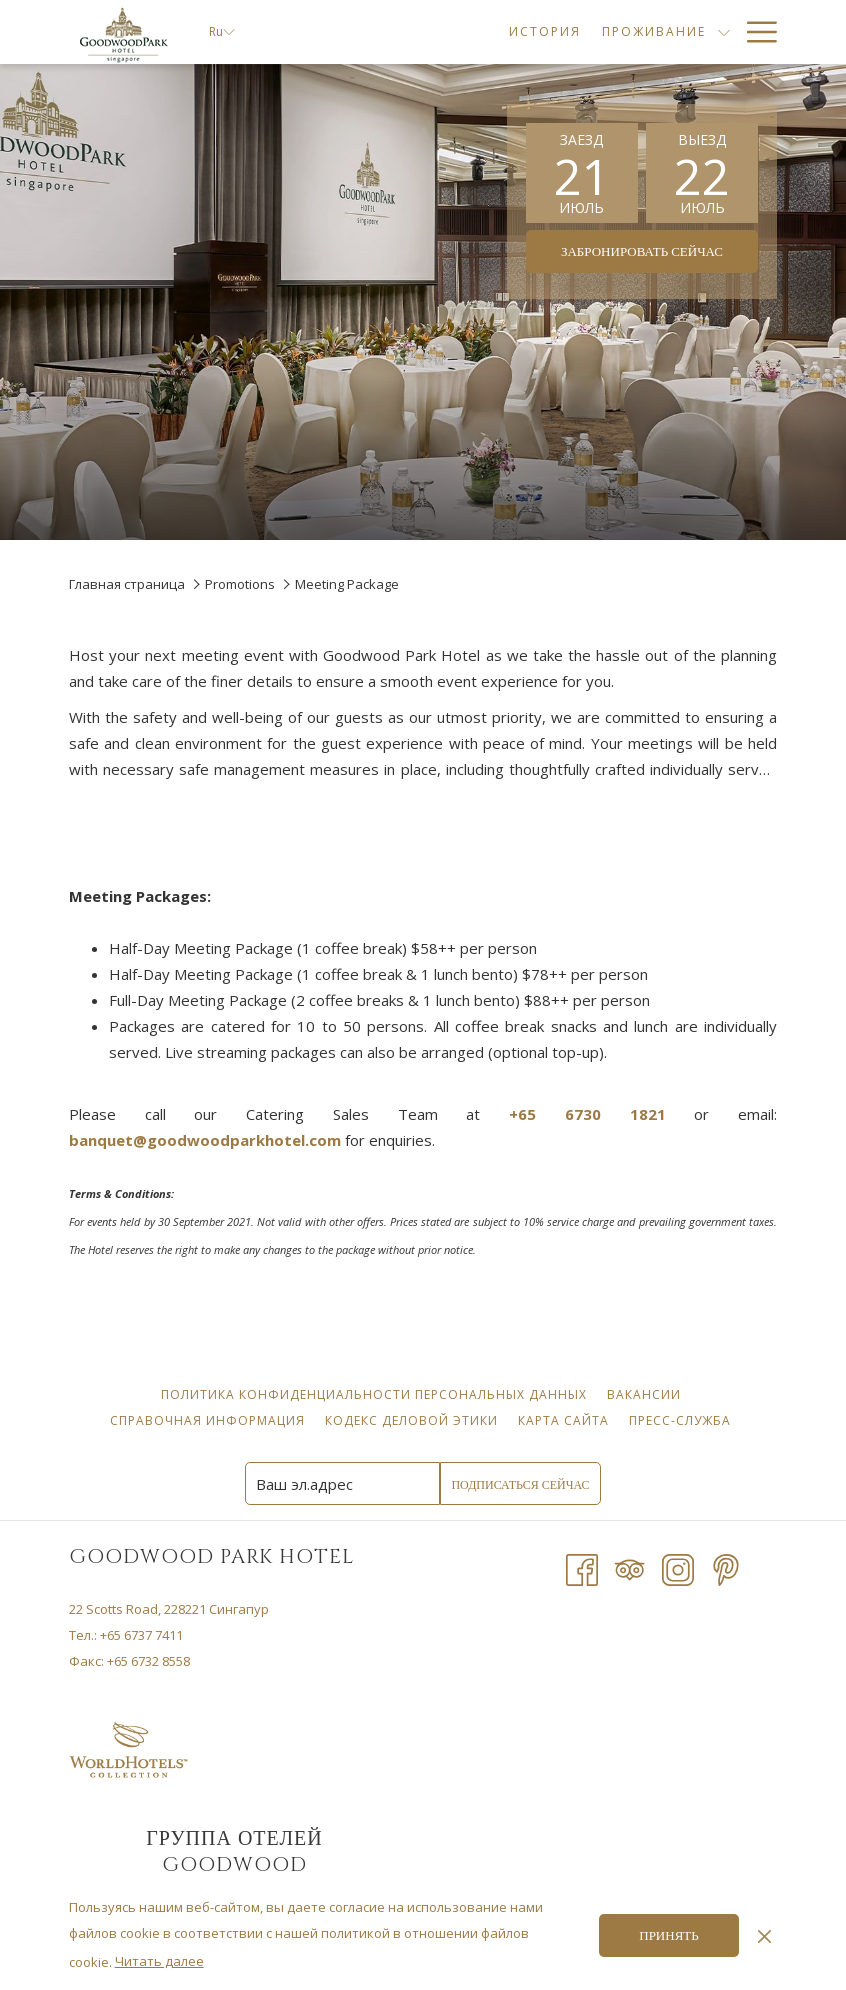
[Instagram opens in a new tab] (678, 1568)
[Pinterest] (726, 1568)
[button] (582, 173)
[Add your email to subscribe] (342, 1483)
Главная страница (127, 584)
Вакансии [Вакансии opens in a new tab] (646, 1394)
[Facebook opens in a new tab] (582, 1568)
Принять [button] (668, 1936)
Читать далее (159, 1961)
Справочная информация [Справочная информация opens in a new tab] (210, 1420)
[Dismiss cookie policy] (764, 1935)
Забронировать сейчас (642, 252)
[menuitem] (355, 32)
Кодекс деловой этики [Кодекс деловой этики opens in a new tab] (414, 1420)
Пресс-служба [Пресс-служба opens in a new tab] (682, 1420)
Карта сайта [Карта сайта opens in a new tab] (566, 1420)
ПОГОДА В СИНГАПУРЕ (607, 1778)
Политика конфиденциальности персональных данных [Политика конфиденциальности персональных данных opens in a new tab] (376, 1394)
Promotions (240, 584)
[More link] (754, 32)
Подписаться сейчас (520, 1485)
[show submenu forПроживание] (535, 32)
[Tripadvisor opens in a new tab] (630, 1568)
